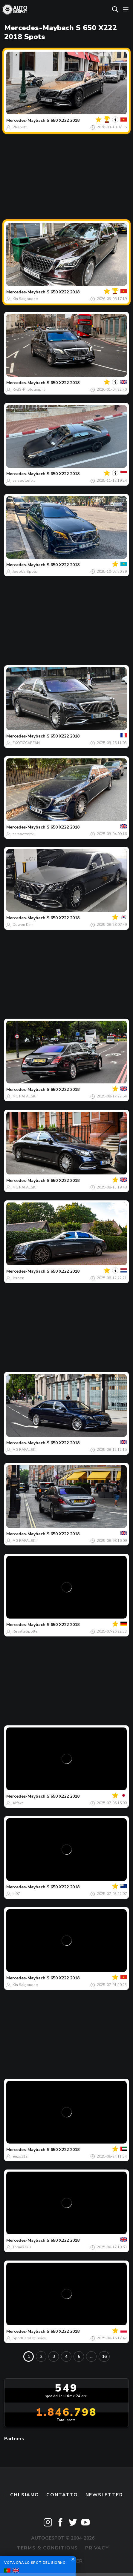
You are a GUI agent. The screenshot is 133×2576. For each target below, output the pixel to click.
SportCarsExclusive (29, 2338)
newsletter (104, 2495)
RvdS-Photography (29, 389)
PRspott (20, 127)
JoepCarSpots (25, 571)
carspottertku (24, 480)
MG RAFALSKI (24, 1096)
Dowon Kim (23, 924)
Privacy (97, 2548)
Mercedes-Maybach (25, 120)
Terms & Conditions (47, 2548)
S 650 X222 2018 (63, 120)
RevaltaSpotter (26, 1631)
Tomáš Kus (22, 2247)
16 (104, 2356)
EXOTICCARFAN (26, 742)
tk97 (16, 1893)
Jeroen (18, 1278)
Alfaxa (18, 1803)
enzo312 (20, 2156)
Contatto (62, 2495)
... (91, 2356)
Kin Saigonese (25, 298)
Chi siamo (24, 2495)
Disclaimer (66, 2561)
